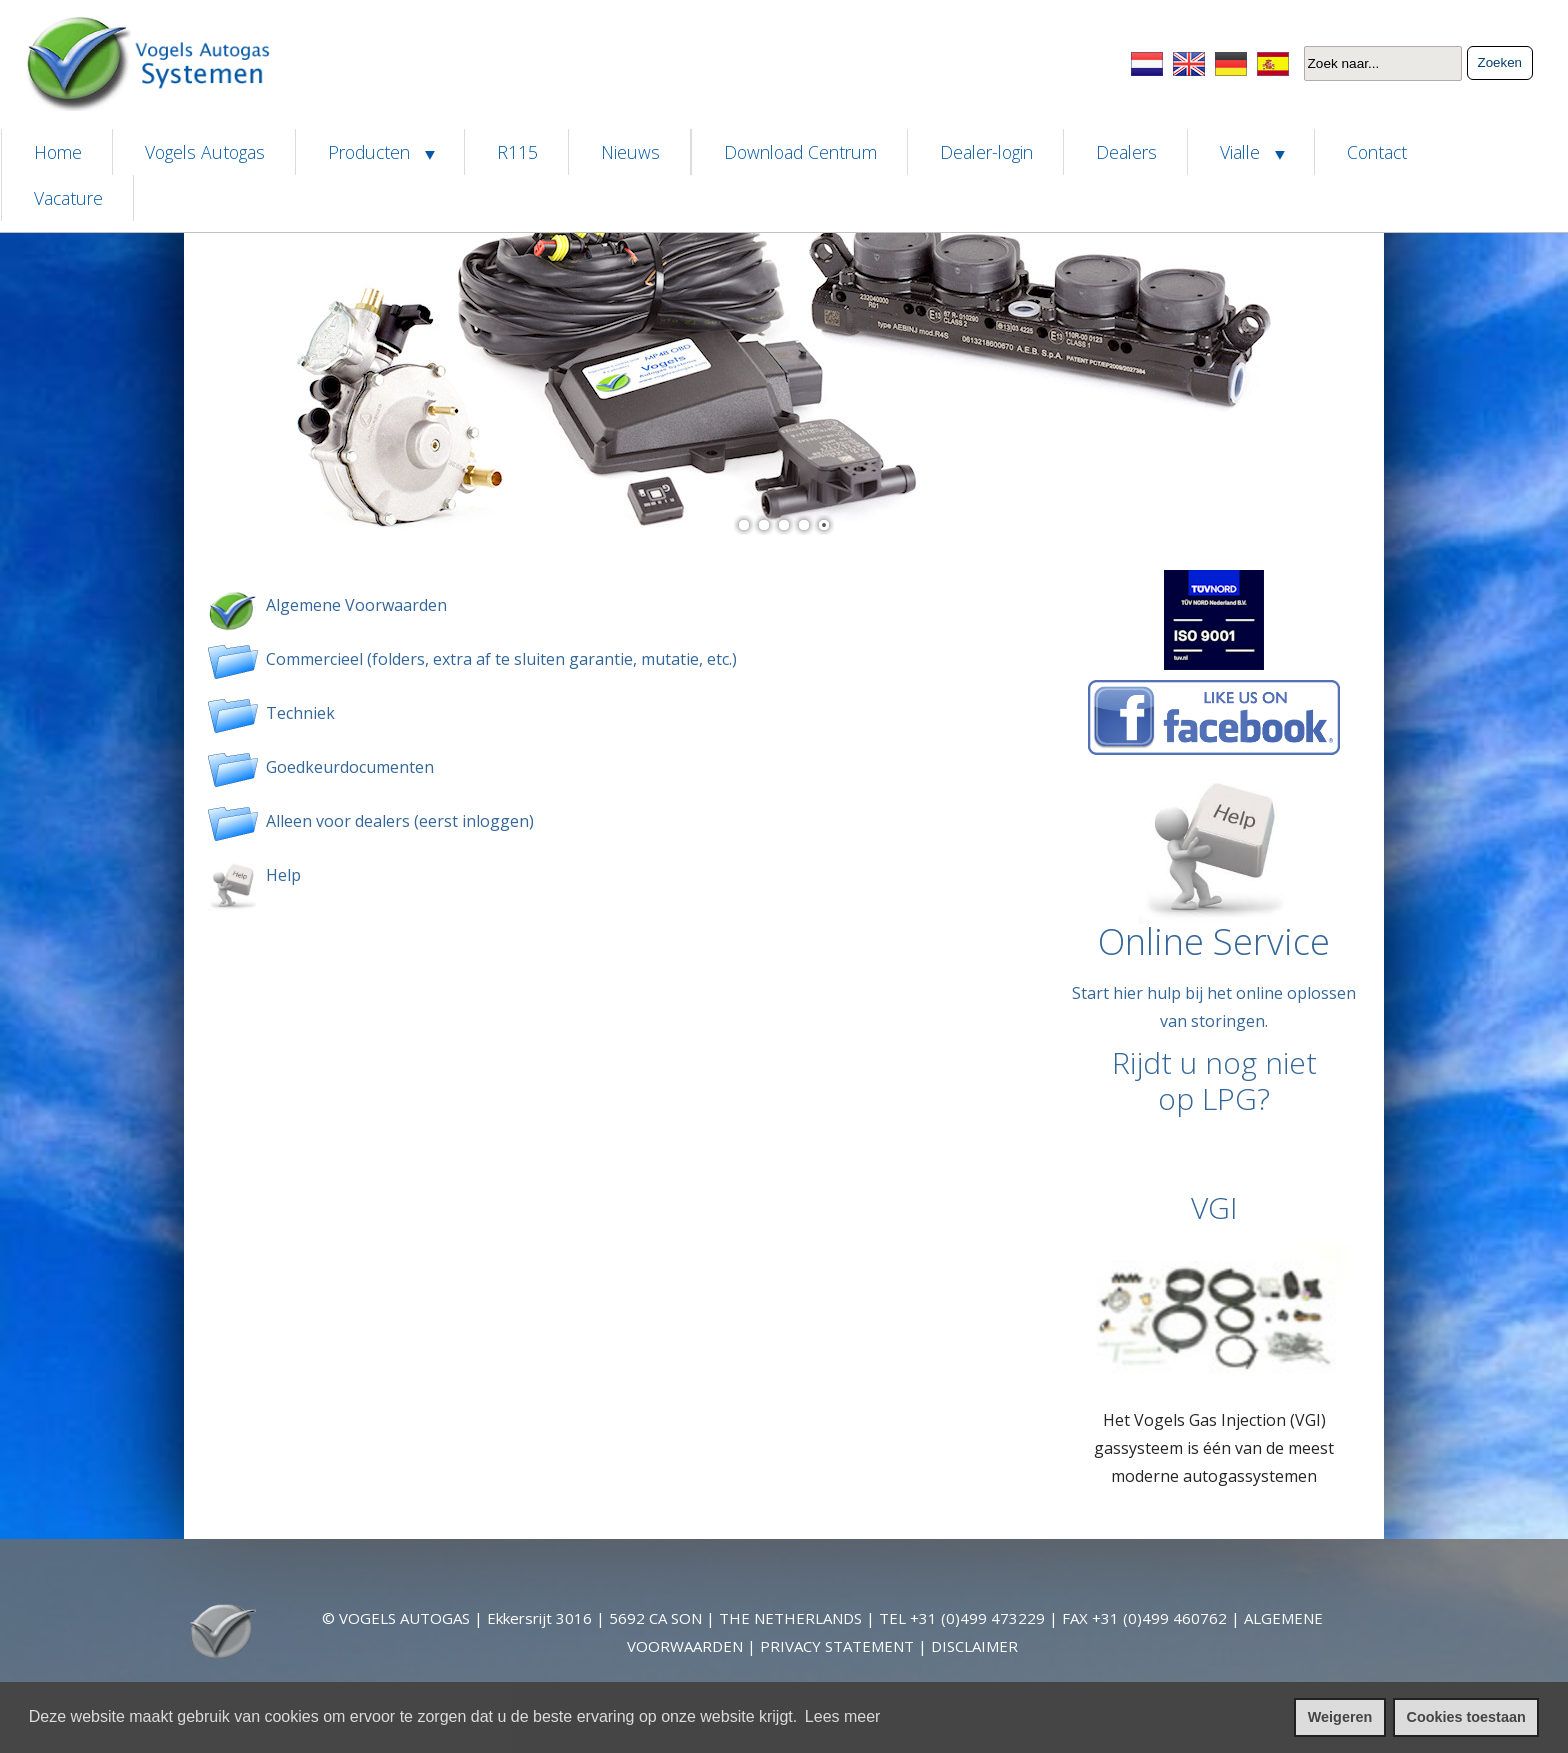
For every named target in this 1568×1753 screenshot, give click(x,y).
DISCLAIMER (974, 1646)
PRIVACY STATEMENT (837, 1646)
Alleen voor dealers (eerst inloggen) (400, 821)
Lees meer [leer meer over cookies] (843, 1716)
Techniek (296, 713)
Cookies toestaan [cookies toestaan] (1466, 1717)
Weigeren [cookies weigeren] (1340, 1717)
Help (279, 875)
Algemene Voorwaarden (352, 605)
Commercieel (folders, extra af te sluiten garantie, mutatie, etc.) (501, 659)
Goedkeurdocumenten (346, 767)
